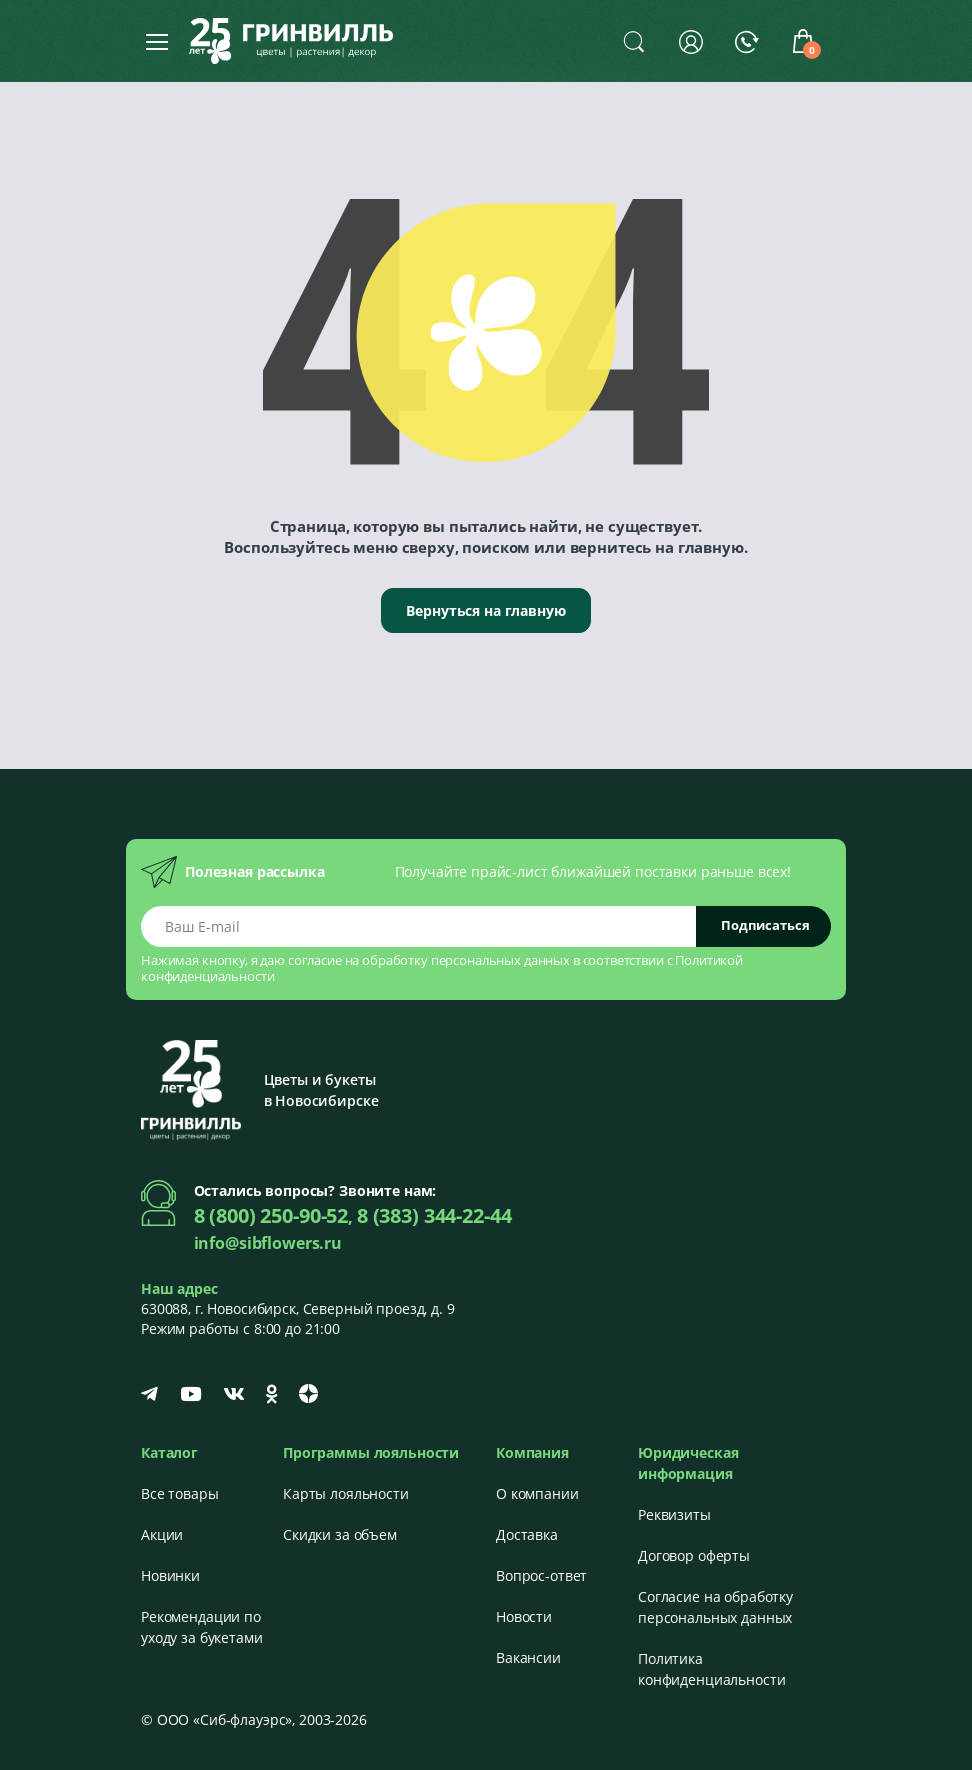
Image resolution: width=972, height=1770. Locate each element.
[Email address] (419, 926)
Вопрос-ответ (541, 1575)
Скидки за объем (340, 1534)
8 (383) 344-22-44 (434, 1215)
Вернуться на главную (485, 610)
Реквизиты (674, 1514)
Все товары (180, 1493)
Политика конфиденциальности (711, 1669)
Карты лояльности (346, 1493)
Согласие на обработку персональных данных (715, 1607)
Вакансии (528, 1657)
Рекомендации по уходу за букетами (202, 1627)
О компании (537, 1493)
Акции (162, 1534)
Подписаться (765, 925)
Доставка (527, 1534)
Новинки (170, 1575)
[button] (634, 41)
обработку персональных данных (466, 960)
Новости (524, 1616)
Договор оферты (694, 1555)
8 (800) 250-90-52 (271, 1215)
